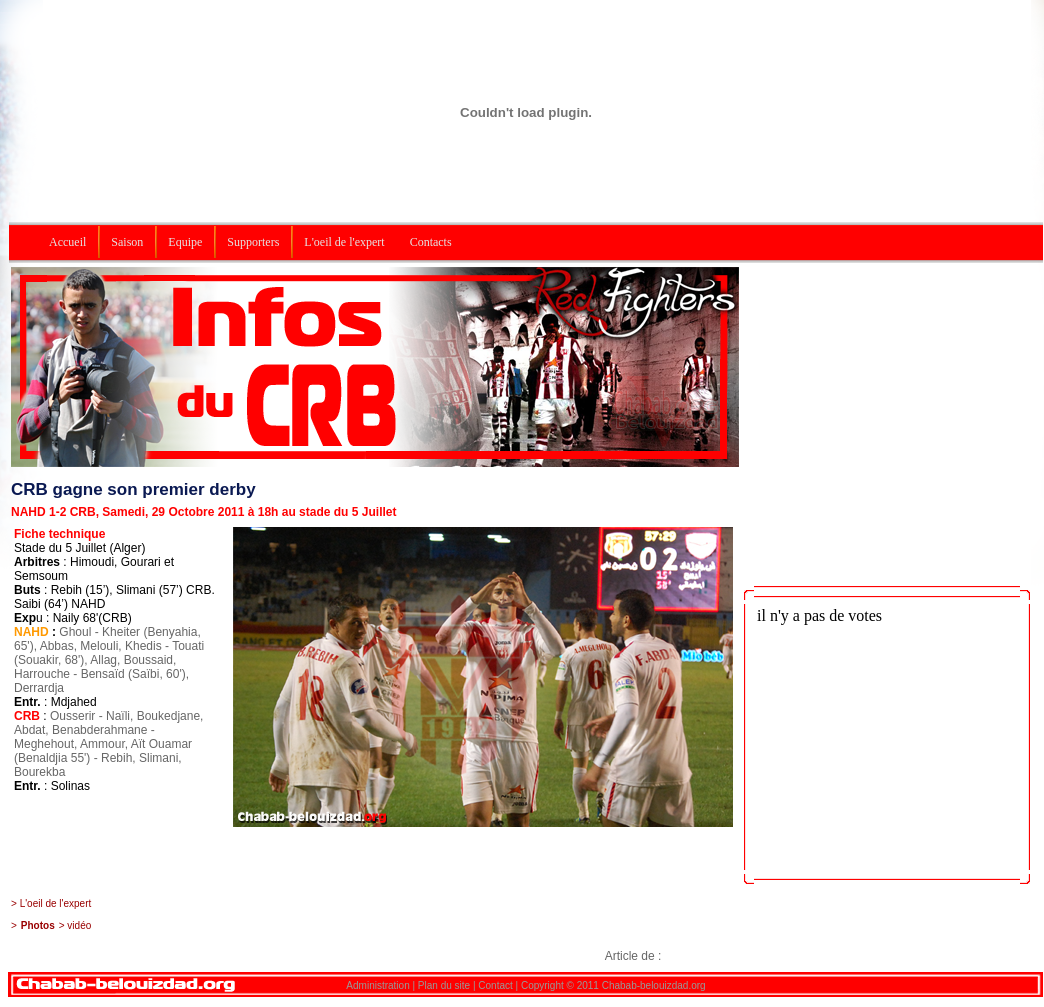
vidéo (79, 925)
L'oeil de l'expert (56, 903)
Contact (495, 985)
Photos (38, 925)
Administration (377, 985)
